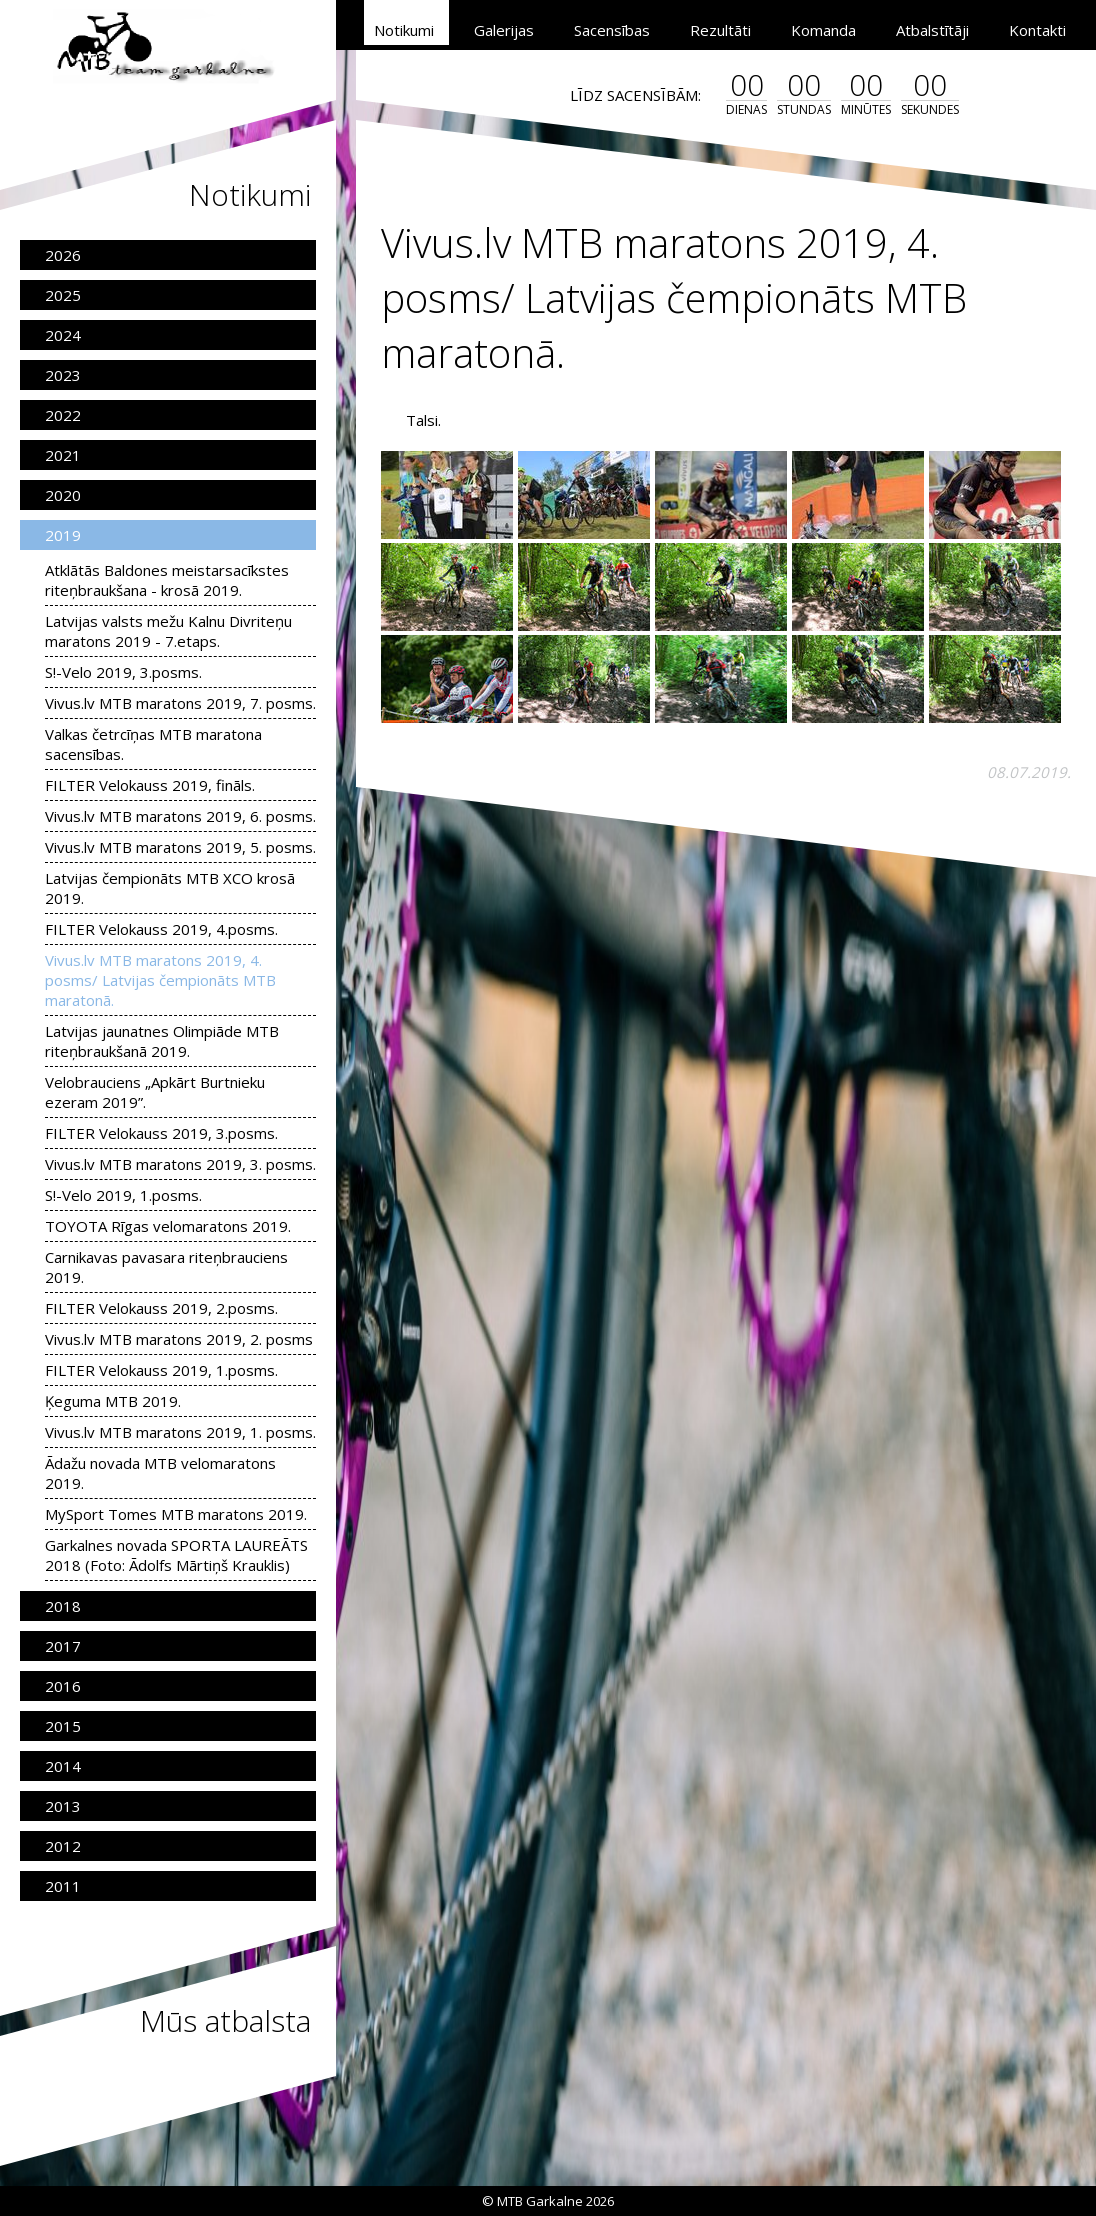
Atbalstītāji (932, 30)
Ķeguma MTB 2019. (113, 1401)
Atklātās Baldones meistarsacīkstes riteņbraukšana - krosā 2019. (167, 580)
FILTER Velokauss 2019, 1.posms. (161, 1370)
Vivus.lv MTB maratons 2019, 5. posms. (180, 847)
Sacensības (612, 30)
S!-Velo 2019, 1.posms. (123, 1195)
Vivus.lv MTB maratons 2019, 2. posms (179, 1339)
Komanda (823, 30)
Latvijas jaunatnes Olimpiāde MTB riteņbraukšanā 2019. (162, 1041)
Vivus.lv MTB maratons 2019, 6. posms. (180, 816)
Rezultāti (720, 30)
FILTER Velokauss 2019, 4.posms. (161, 929)
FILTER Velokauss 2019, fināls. (150, 785)
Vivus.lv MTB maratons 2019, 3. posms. (180, 1164)
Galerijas (504, 30)
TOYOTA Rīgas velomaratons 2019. (168, 1226)
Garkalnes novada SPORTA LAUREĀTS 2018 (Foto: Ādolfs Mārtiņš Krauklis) (176, 1555)
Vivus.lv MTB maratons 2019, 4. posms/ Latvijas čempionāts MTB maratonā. (160, 980)
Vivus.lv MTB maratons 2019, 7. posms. (180, 703)
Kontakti (1037, 30)
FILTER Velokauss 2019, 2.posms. (161, 1308)
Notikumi (404, 30)
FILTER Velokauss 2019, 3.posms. (161, 1133)
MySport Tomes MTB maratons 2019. (176, 1514)
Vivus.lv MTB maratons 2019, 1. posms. (180, 1432)
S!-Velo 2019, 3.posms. (123, 672)
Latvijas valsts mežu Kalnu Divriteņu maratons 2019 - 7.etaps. (168, 631)
